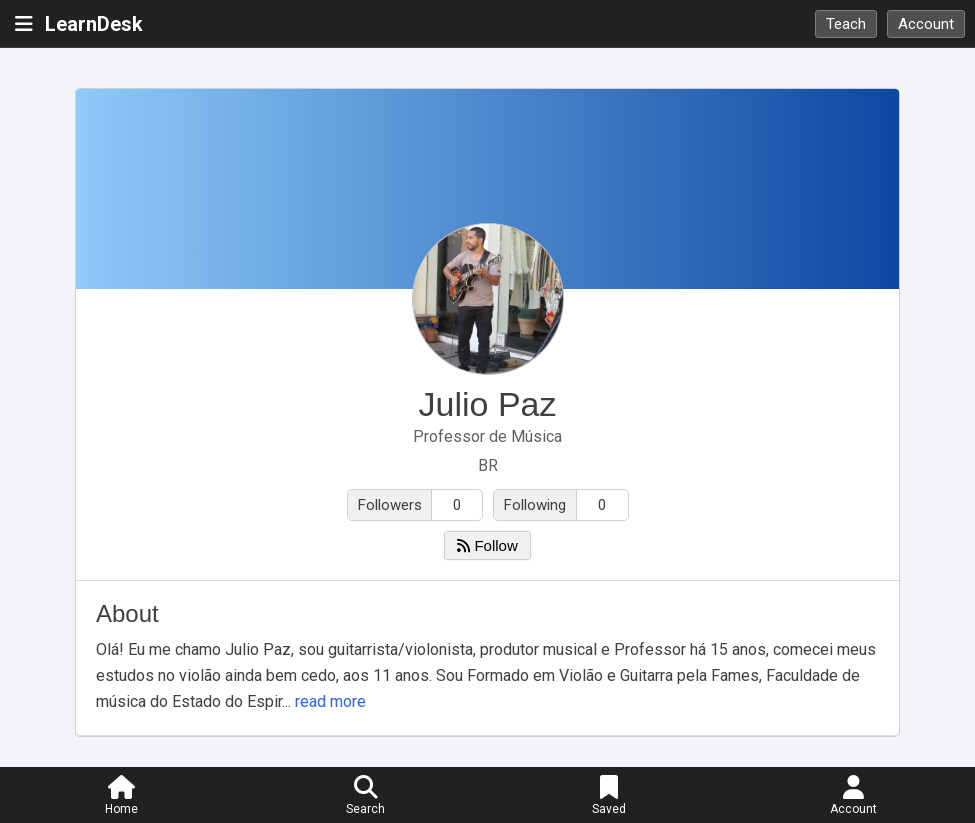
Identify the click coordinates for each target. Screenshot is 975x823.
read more (330, 701)
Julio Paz (488, 404)
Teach (846, 24)
